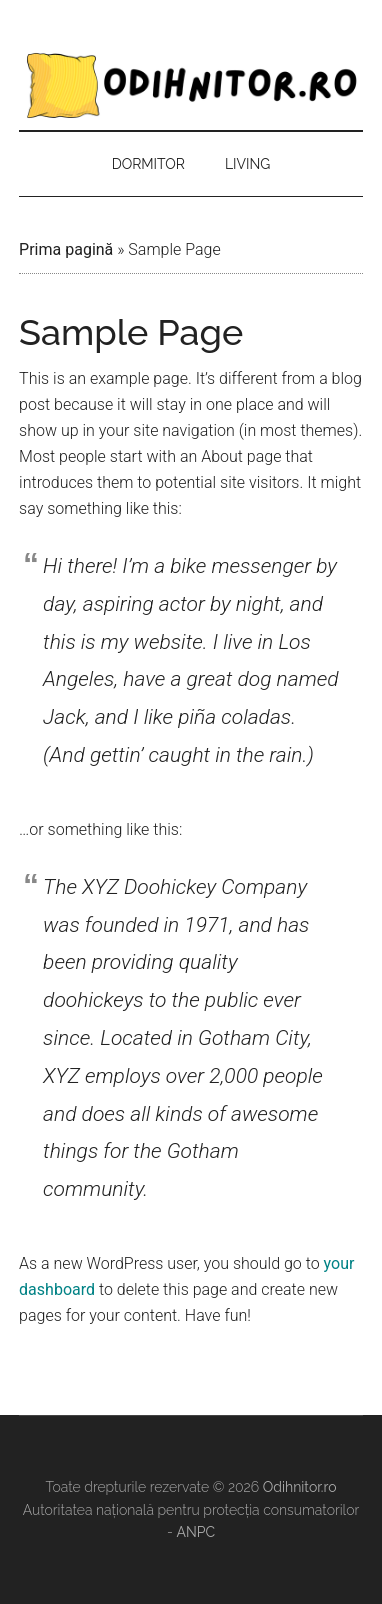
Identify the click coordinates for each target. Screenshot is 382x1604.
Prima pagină (66, 249)
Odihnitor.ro (191, 85)
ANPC (195, 1532)
